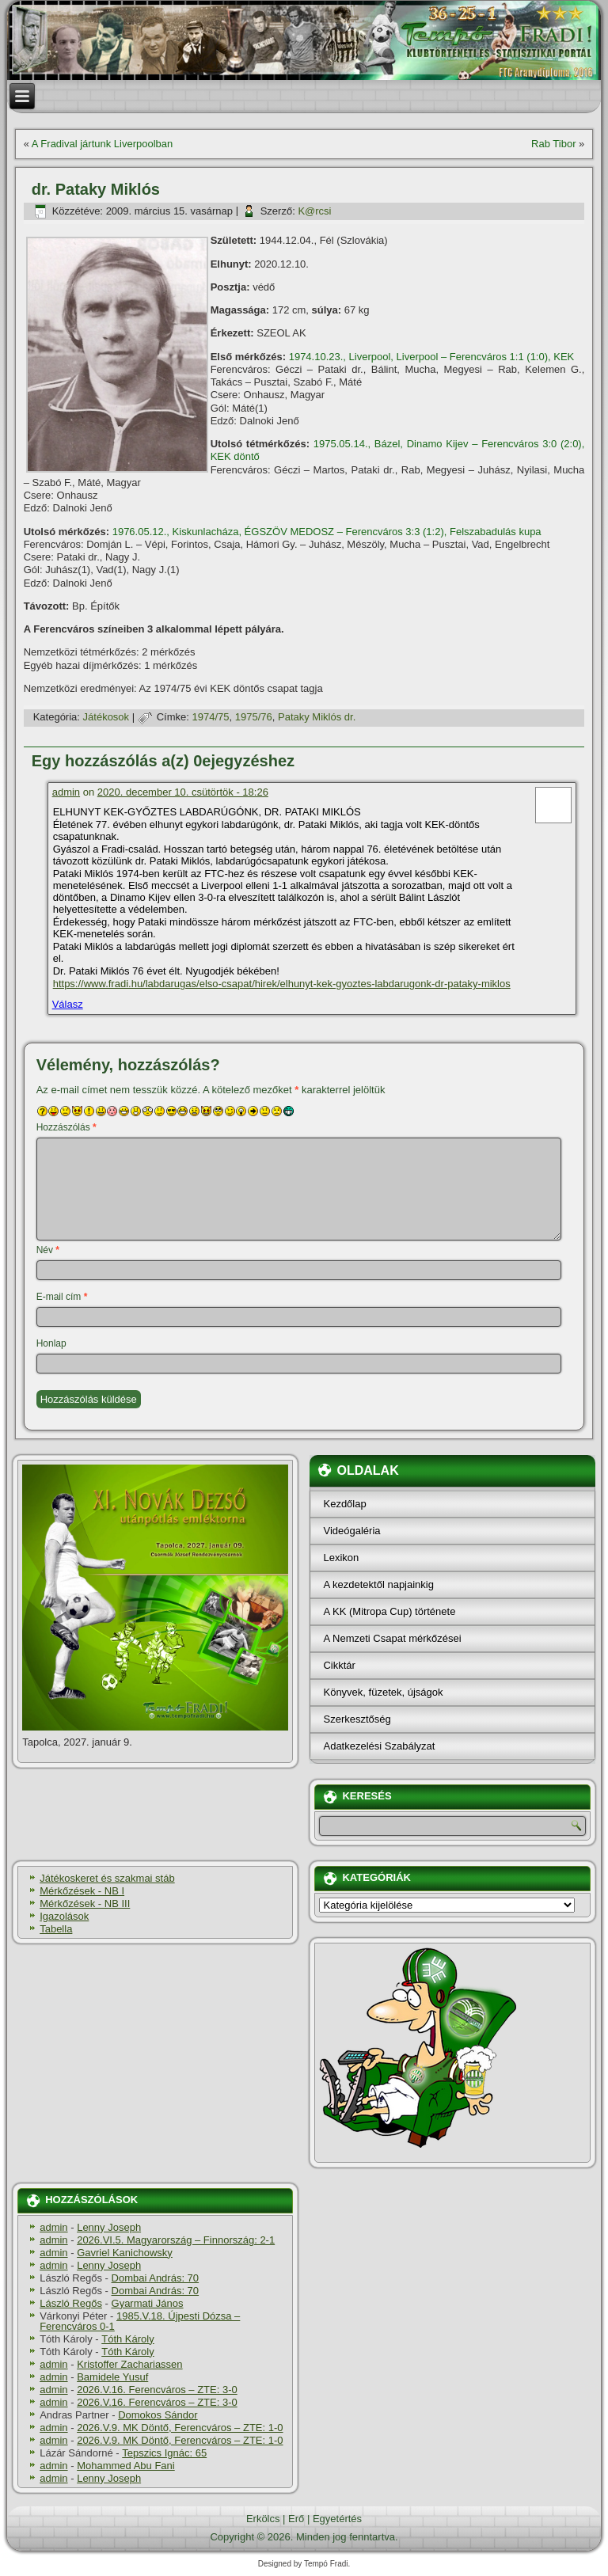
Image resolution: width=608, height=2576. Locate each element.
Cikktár (339, 1665)
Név (47, 1250)
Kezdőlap (344, 1504)
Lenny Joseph (109, 2227)
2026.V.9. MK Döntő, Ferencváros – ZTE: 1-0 (180, 2428)
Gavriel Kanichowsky (125, 2253)
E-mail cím (62, 1296)
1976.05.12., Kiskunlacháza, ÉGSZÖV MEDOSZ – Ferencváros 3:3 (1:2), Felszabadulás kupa (327, 532)
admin (66, 792)
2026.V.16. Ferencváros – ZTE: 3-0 (157, 2390)
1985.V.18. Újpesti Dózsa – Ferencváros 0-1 (140, 2321)
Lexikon (341, 1557)
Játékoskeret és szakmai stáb (107, 1878)
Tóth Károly (127, 2339)
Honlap (51, 1343)
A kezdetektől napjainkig (378, 1584)
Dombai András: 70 (156, 2278)
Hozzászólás (66, 1127)
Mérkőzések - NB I (82, 1891)
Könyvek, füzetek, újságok (383, 1692)
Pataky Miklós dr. (316, 717)
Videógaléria (351, 1531)
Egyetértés (337, 2519)
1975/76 (253, 717)
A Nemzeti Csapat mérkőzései (392, 1638)
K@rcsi (314, 211)
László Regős (71, 2303)
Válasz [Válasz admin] (67, 1004)
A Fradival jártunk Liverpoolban (102, 144)
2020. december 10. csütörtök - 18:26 (182, 792)
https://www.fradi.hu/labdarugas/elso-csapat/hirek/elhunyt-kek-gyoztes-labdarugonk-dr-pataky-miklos (282, 984)
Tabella (56, 1929)
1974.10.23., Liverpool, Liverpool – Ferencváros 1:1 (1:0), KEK (432, 357)
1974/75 (211, 717)
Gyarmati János (148, 2303)
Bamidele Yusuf (112, 2377)
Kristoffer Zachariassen (129, 2364)
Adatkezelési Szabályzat (379, 1746)
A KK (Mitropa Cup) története (389, 1611)
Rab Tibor (553, 144)
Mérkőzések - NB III (85, 1903)
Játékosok (106, 717)
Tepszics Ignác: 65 (164, 2453)
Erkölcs (263, 2519)
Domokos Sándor (157, 2415)
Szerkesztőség (356, 1719)
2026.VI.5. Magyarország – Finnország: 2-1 (176, 2240)
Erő (296, 2519)
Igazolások (64, 1916)
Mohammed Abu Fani (126, 2466)
